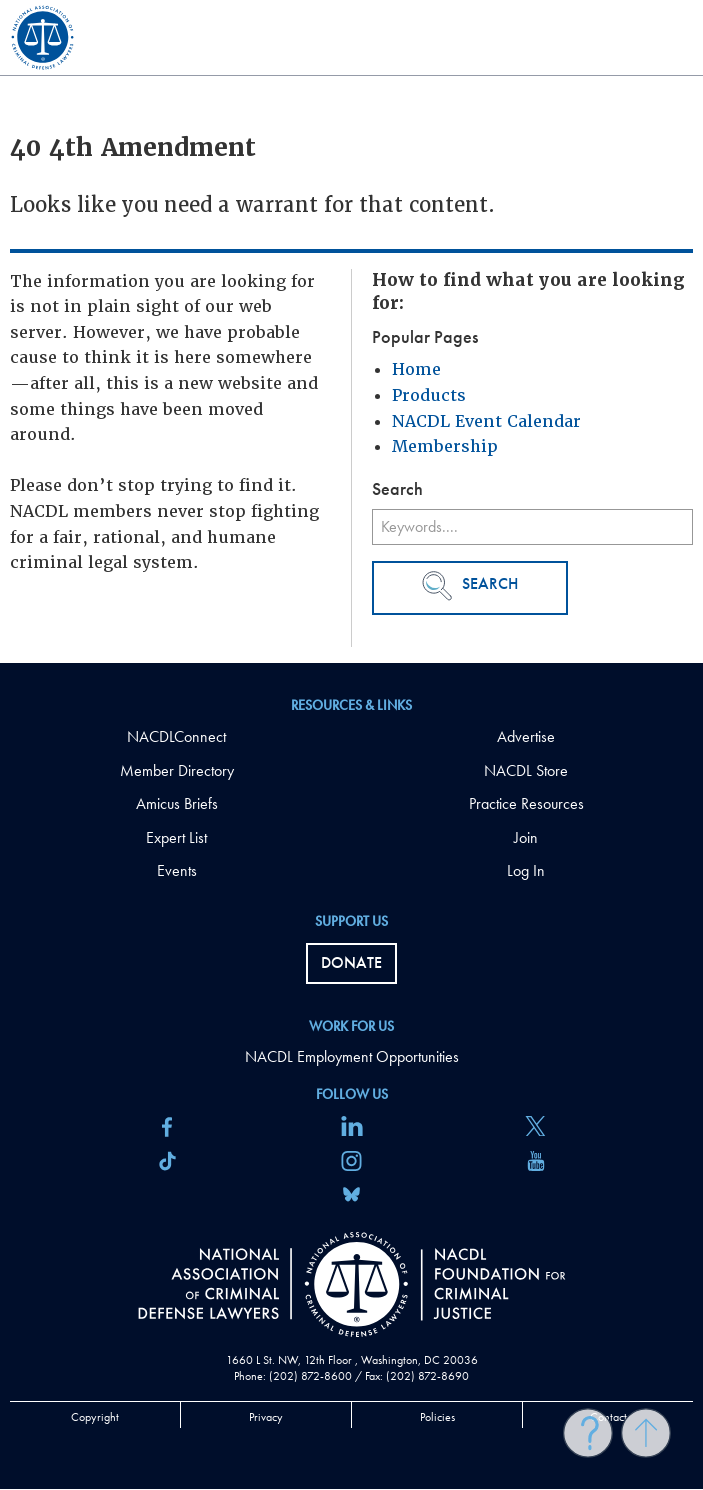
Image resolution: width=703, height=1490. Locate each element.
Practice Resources (526, 803)
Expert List (176, 837)
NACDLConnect (176, 736)
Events (177, 870)
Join (526, 837)
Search (470, 586)
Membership (445, 446)
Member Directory (177, 770)
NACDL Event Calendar (486, 421)
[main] (351, 331)
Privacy (266, 1417)
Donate (351, 962)
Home (416, 369)
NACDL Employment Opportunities (352, 1056)
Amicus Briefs (177, 803)
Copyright (95, 1417)
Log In (526, 870)
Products (429, 395)
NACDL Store (526, 770)
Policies (437, 1417)
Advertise (526, 736)
